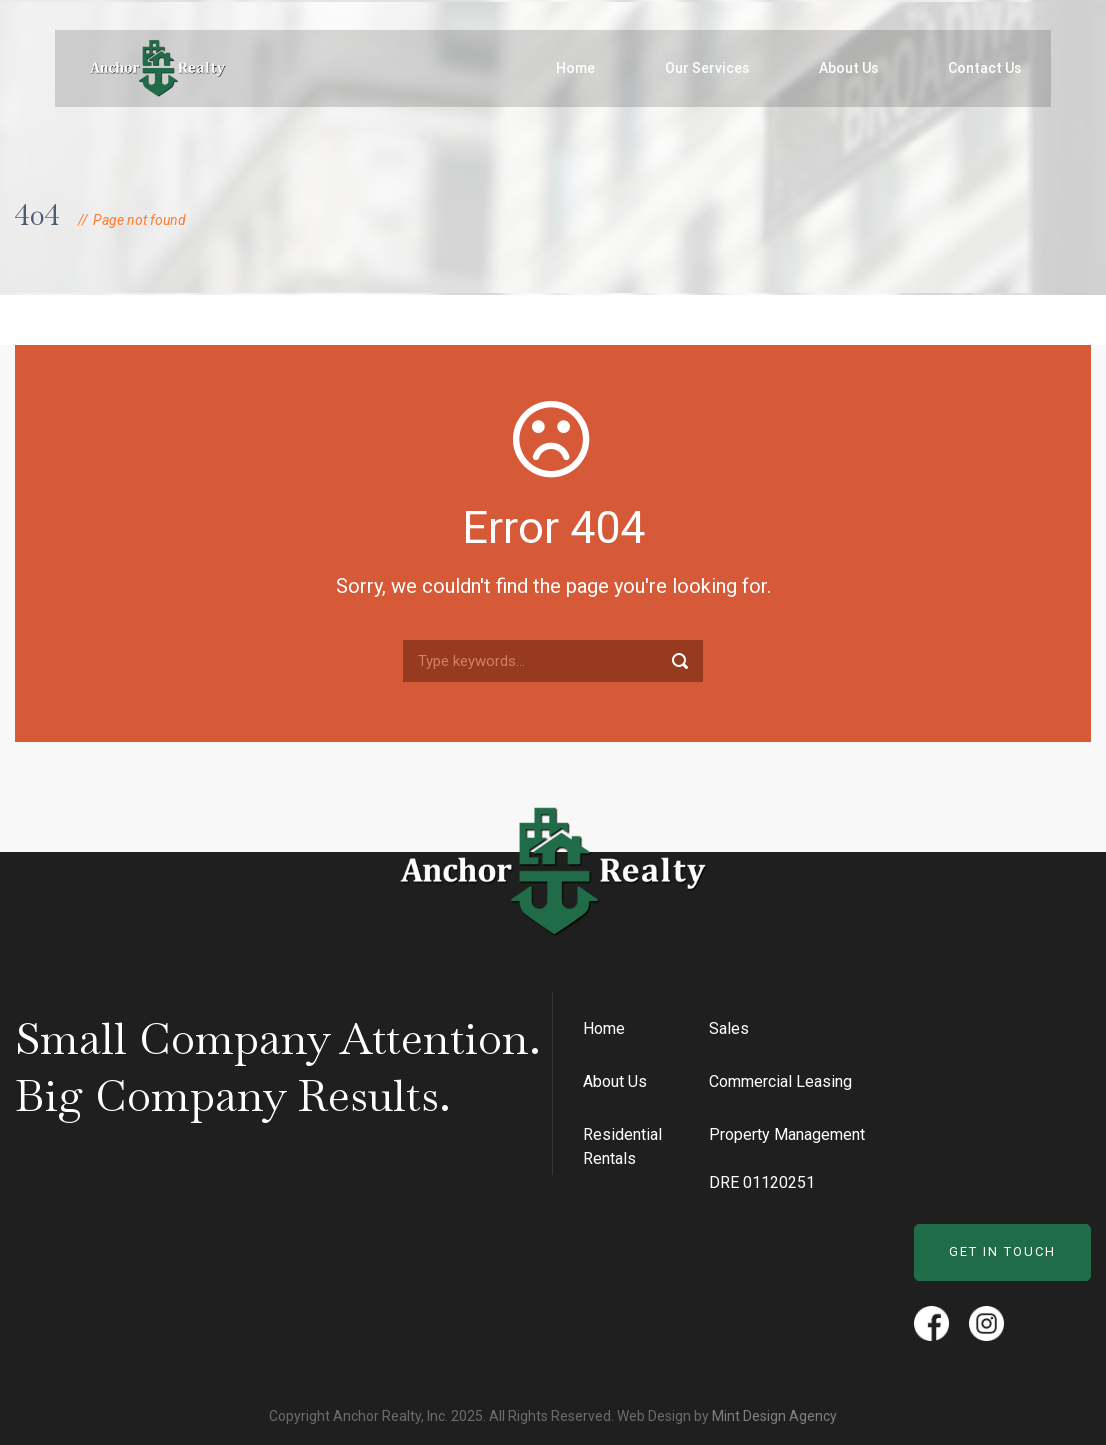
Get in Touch (1002, 1251)
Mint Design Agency (774, 1416)
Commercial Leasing (780, 1081)
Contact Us (984, 68)
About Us (848, 68)
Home (575, 68)
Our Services (707, 68)
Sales (729, 1028)
